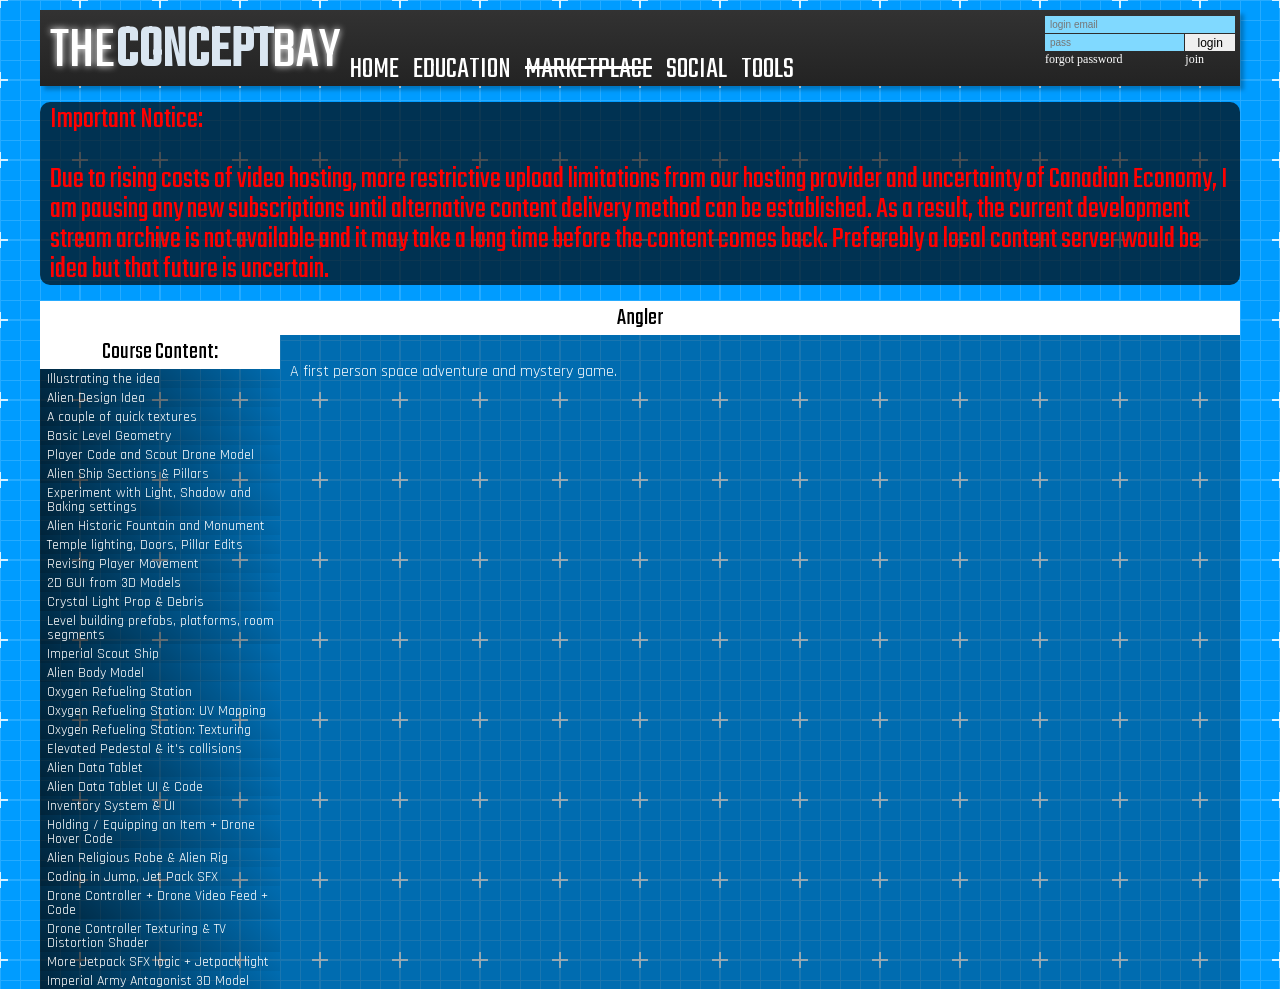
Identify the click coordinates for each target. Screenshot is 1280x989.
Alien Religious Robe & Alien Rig (137, 858)
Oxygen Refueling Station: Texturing (149, 730)
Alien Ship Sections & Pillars (128, 474)
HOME (374, 69)
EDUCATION (462, 69)
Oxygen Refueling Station (119, 692)
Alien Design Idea (96, 398)
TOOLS (767, 69)
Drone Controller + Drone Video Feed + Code (157, 903)
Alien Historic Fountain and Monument (156, 526)
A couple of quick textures (122, 417)
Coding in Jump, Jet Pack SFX (132, 877)
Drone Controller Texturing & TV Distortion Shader (136, 936)
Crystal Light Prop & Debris (125, 602)
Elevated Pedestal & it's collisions (144, 749)
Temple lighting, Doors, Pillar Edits (145, 545)
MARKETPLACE (588, 69)
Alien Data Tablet (95, 768)
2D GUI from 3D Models (114, 583)
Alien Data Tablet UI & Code (125, 787)
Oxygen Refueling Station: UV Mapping (156, 711)
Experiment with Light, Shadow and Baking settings (149, 500)
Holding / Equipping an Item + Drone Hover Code (151, 832)
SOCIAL (696, 69)
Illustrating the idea (103, 379)
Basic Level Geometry (109, 436)
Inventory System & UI (111, 806)
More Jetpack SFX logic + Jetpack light (158, 962)
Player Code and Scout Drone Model (150, 455)
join (1194, 59)
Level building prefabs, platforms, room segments (160, 628)
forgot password (1083, 59)
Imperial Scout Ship (103, 654)
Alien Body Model (95, 673)
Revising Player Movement (123, 564)
